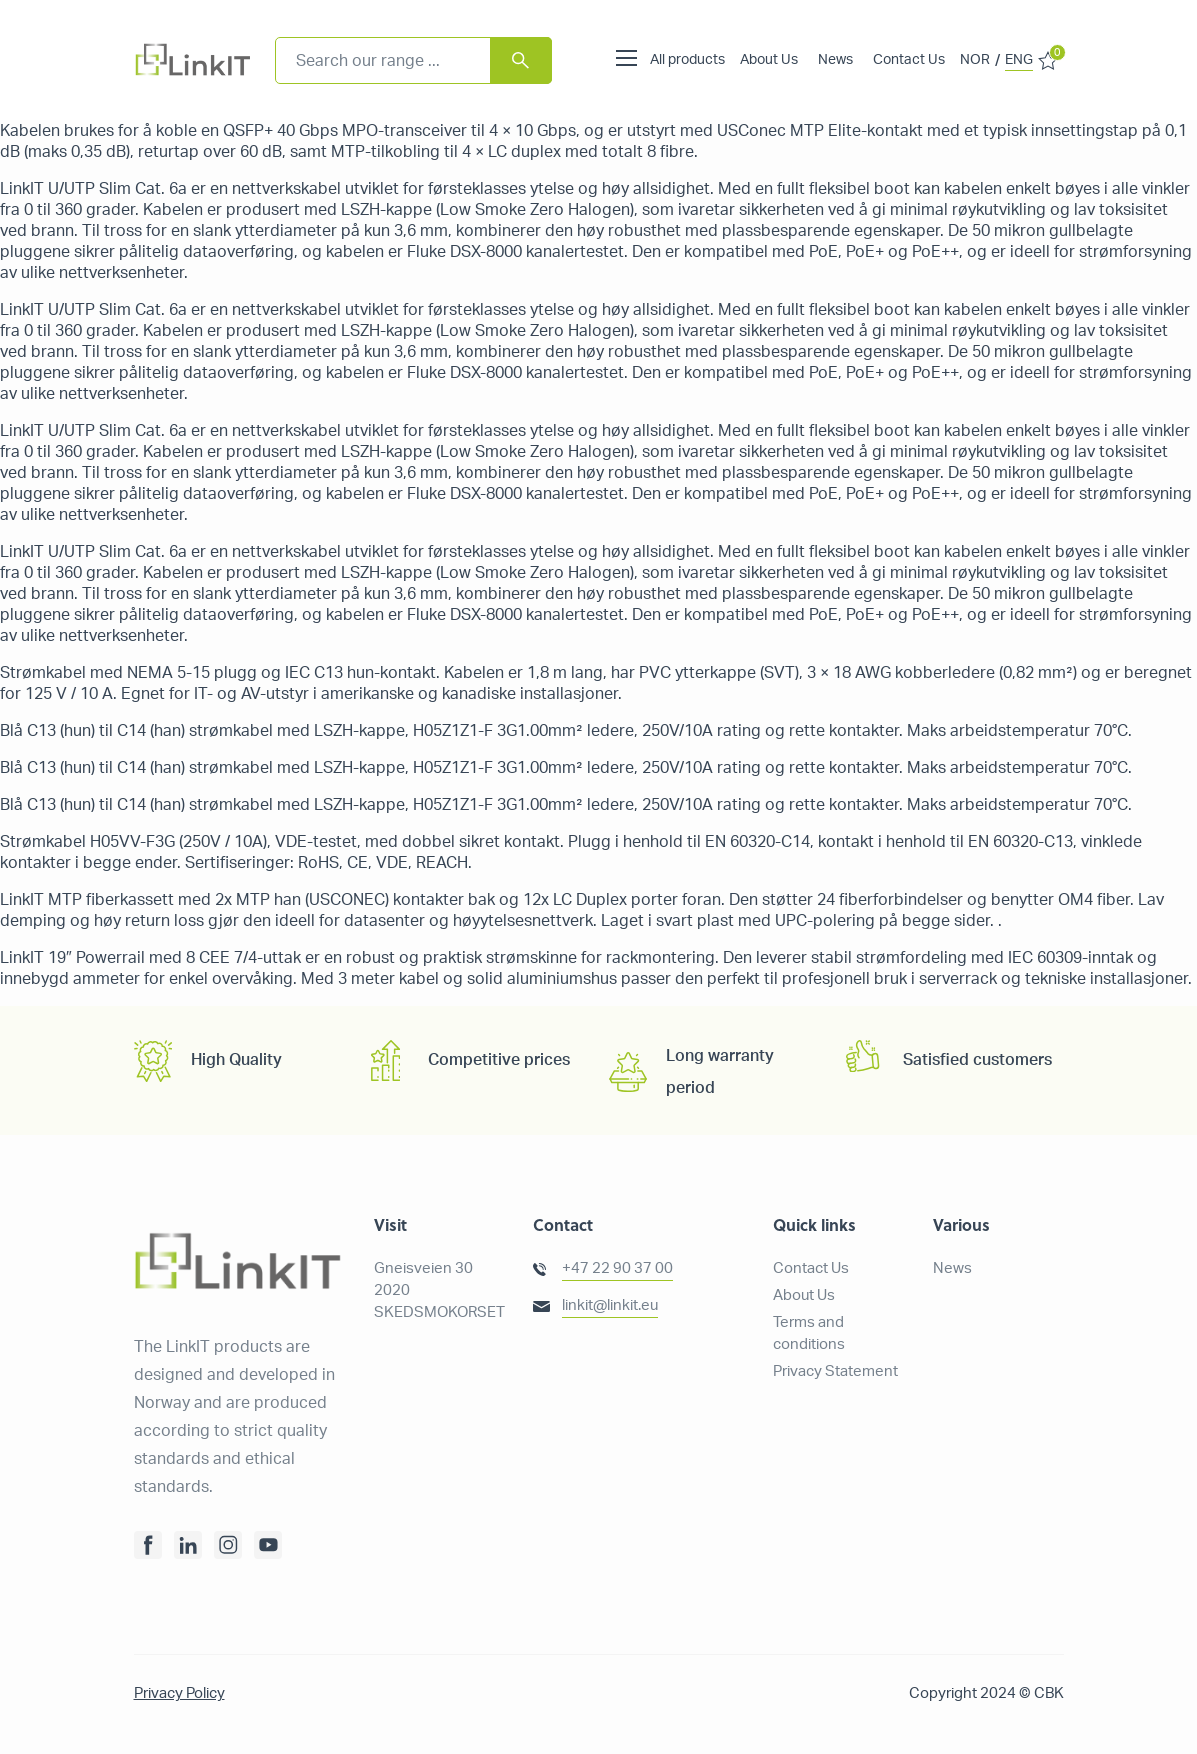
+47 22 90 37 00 (617, 1268)
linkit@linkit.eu (610, 1305)
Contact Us (909, 60)
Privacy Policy (179, 1693)
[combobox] (413, 60)
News (835, 60)
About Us (769, 60)
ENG (1019, 60)
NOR (975, 60)
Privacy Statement (835, 1371)
